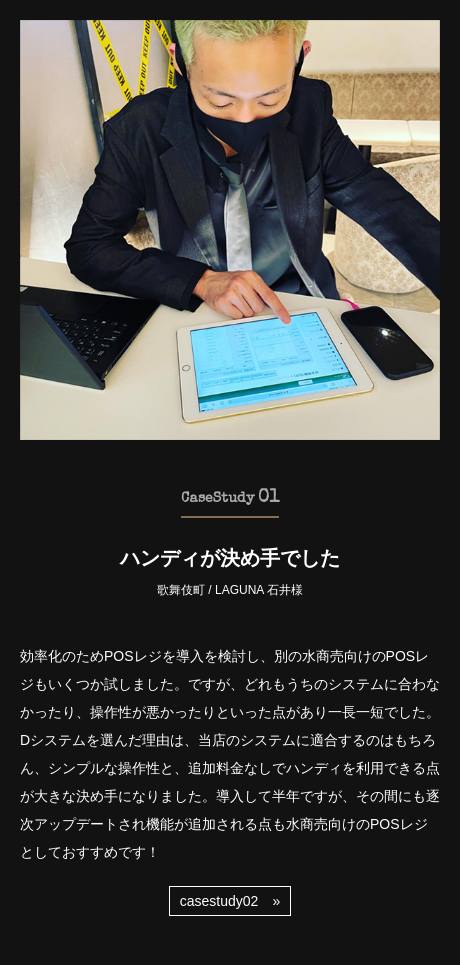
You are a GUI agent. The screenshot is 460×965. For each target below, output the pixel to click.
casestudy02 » (230, 901)
